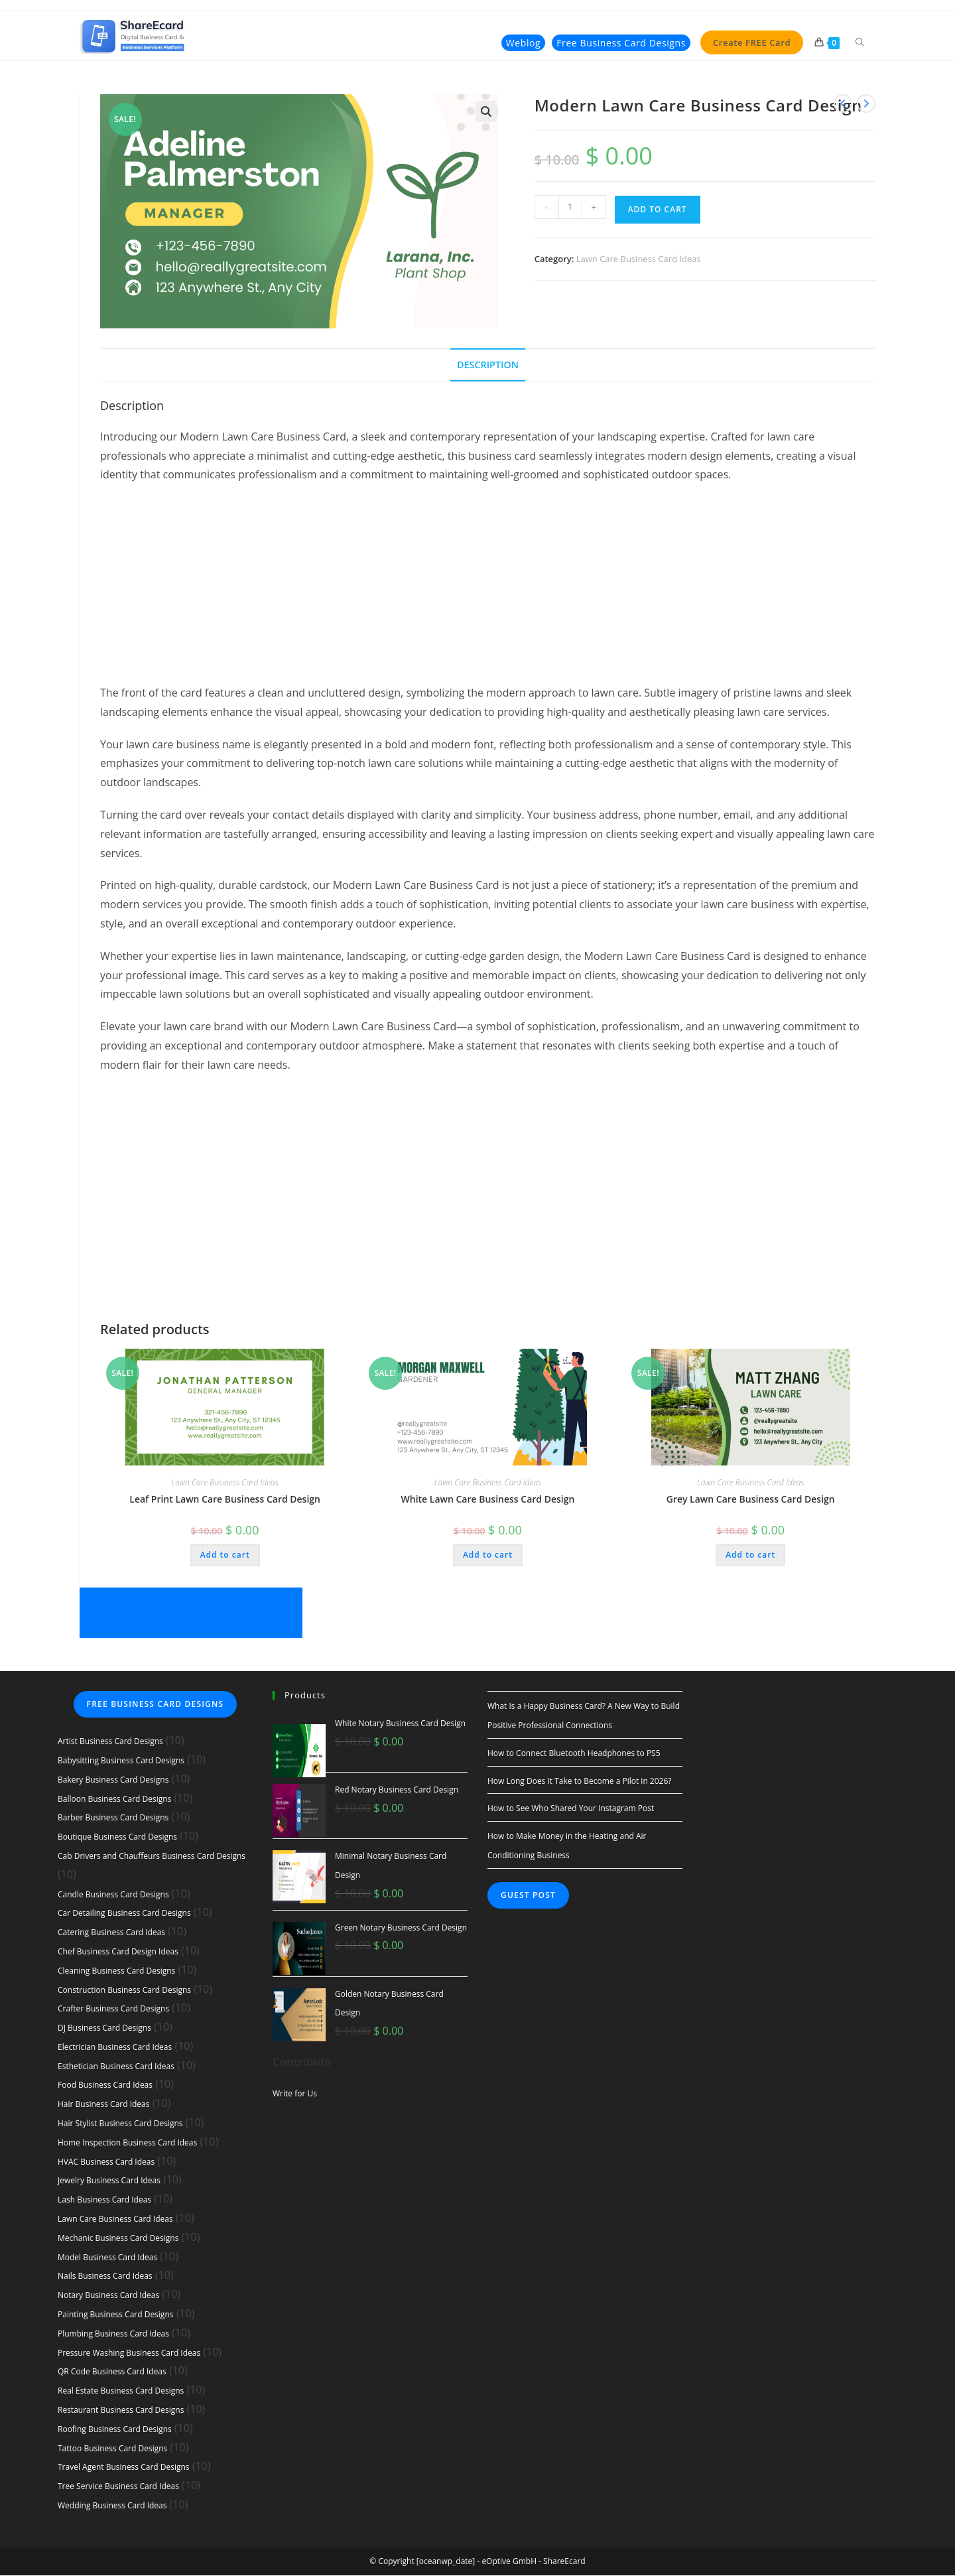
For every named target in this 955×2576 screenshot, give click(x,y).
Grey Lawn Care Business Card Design (751, 1499)
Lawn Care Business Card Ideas (638, 259)
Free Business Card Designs (155, 1704)
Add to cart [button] (225, 1554)
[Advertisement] (487, 591)
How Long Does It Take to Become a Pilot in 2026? (579, 1781)
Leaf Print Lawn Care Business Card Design (224, 1499)
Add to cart (657, 209)
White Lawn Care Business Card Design (488, 1499)
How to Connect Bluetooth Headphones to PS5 (574, 1753)
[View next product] (866, 103)
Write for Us (295, 2093)
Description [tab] (488, 364)
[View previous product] (843, 103)
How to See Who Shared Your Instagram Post (570, 1808)
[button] (486, 111)
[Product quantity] (570, 207)
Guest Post (528, 1895)
